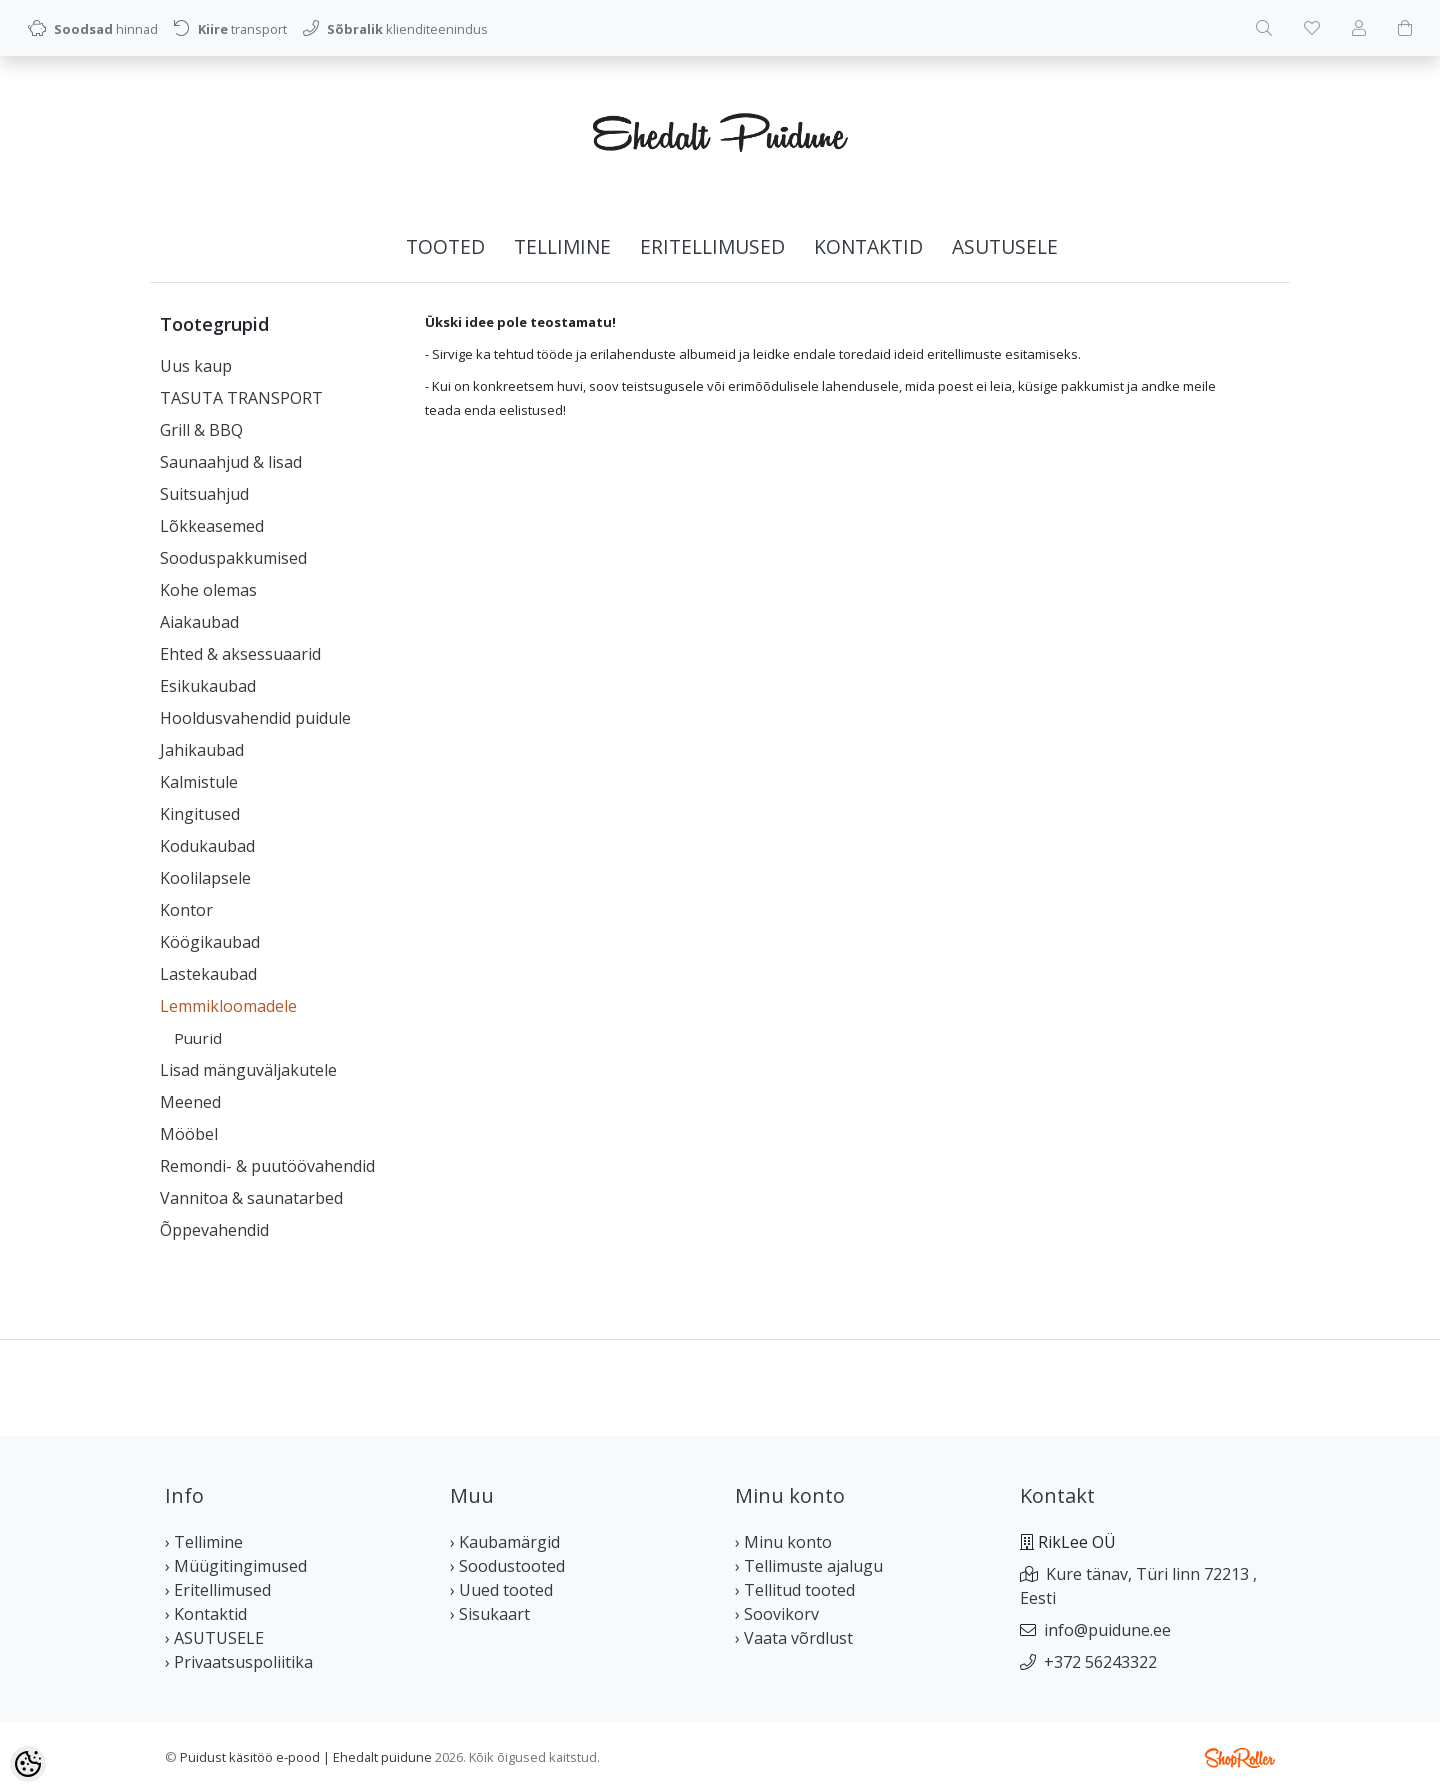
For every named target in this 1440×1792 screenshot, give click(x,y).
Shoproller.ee (1240, 1758)
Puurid (198, 1038)
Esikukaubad (208, 686)
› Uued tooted (501, 1590)
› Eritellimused (218, 1590)
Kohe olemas (208, 590)
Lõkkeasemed (212, 526)
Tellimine (562, 246)
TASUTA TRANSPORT (241, 398)
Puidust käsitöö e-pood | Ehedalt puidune (306, 1757)
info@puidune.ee (1107, 1630)
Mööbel (189, 1134)
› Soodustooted (507, 1566)
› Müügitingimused (236, 1566)
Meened (190, 1102)
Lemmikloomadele (228, 1006)
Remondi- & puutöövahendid (267, 1166)
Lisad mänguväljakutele (248, 1070)
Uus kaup (196, 366)
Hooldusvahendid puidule (255, 718)
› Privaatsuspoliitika (239, 1662)
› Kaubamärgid (505, 1542)
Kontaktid (868, 246)
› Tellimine (204, 1542)
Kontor (186, 910)
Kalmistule (199, 782)
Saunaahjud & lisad (231, 462)
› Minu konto (783, 1542)
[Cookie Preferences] (28, 1764)
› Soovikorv (777, 1614)
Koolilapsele (205, 878)
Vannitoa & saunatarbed (251, 1198)
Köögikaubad (210, 942)
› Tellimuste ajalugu (809, 1566)
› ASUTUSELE (214, 1638)
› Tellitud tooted (795, 1590)
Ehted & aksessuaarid (240, 654)
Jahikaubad (202, 750)
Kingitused (200, 814)
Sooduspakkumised (233, 558)
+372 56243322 (1100, 1662)
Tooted (445, 246)
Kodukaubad (207, 846)
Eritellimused (712, 246)
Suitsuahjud (204, 494)
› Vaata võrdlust (794, 1638)
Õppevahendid (214, 1230)
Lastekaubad (208, 974)
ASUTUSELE (1005, 246)
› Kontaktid (206, 1614)
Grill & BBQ (201, 430)
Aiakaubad (199, 622)
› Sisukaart (490, 1614)
